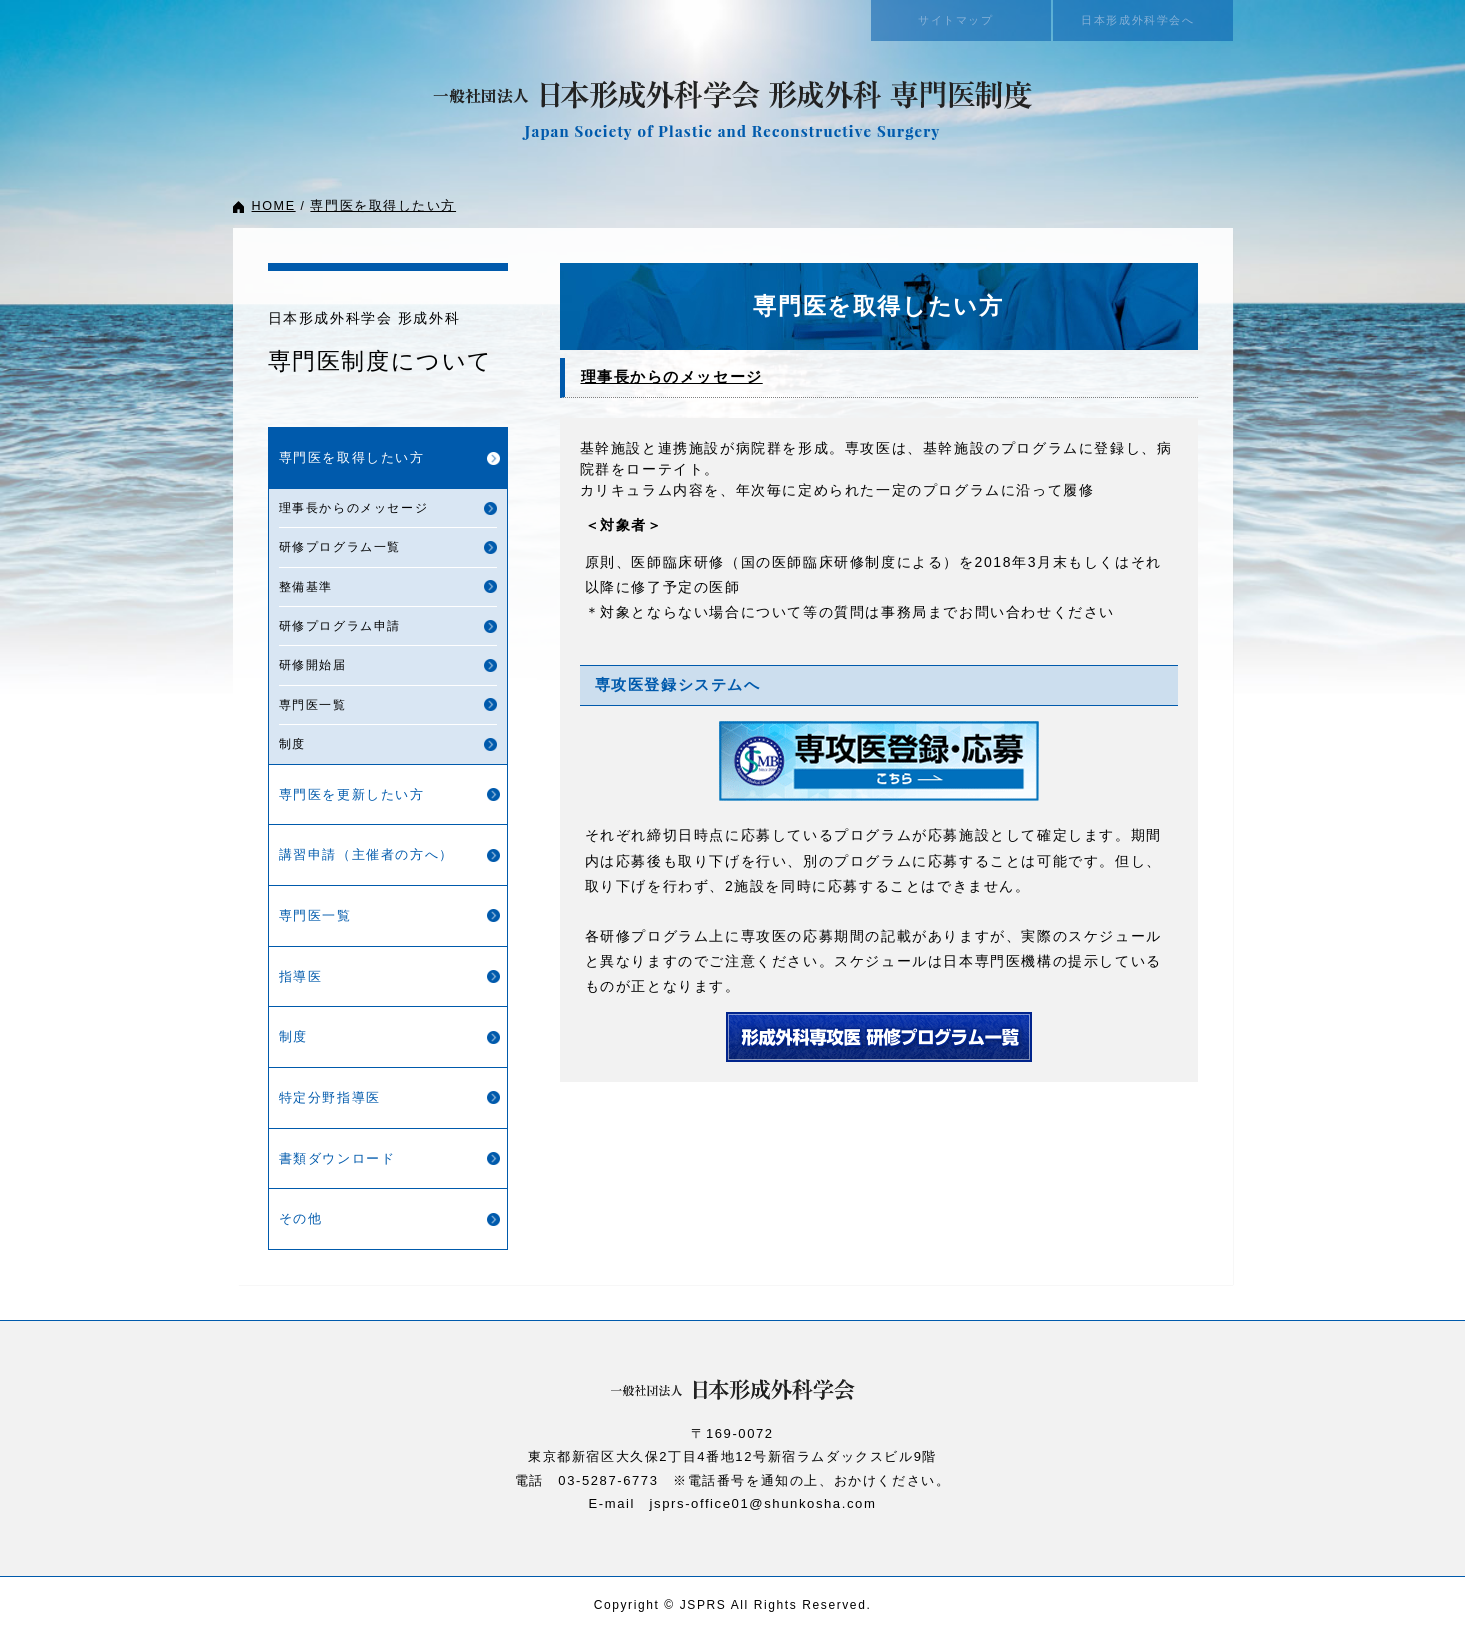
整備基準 (306, 587)
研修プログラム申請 (340, 626)
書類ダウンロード (337, 1158)
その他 (301, 1218)
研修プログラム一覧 (340, 547)
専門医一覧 (313, 705)
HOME (274, 206)
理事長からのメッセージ (354, 508)
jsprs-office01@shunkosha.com (763, 1503)
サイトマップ (961, 20)
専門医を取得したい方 (378, 206)
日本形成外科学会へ (1142, 20)
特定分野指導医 (330, 1097)
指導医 (301, 976)
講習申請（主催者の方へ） (366, 854)
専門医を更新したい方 (352, 794)
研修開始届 (313, 665)
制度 (292, 744)
